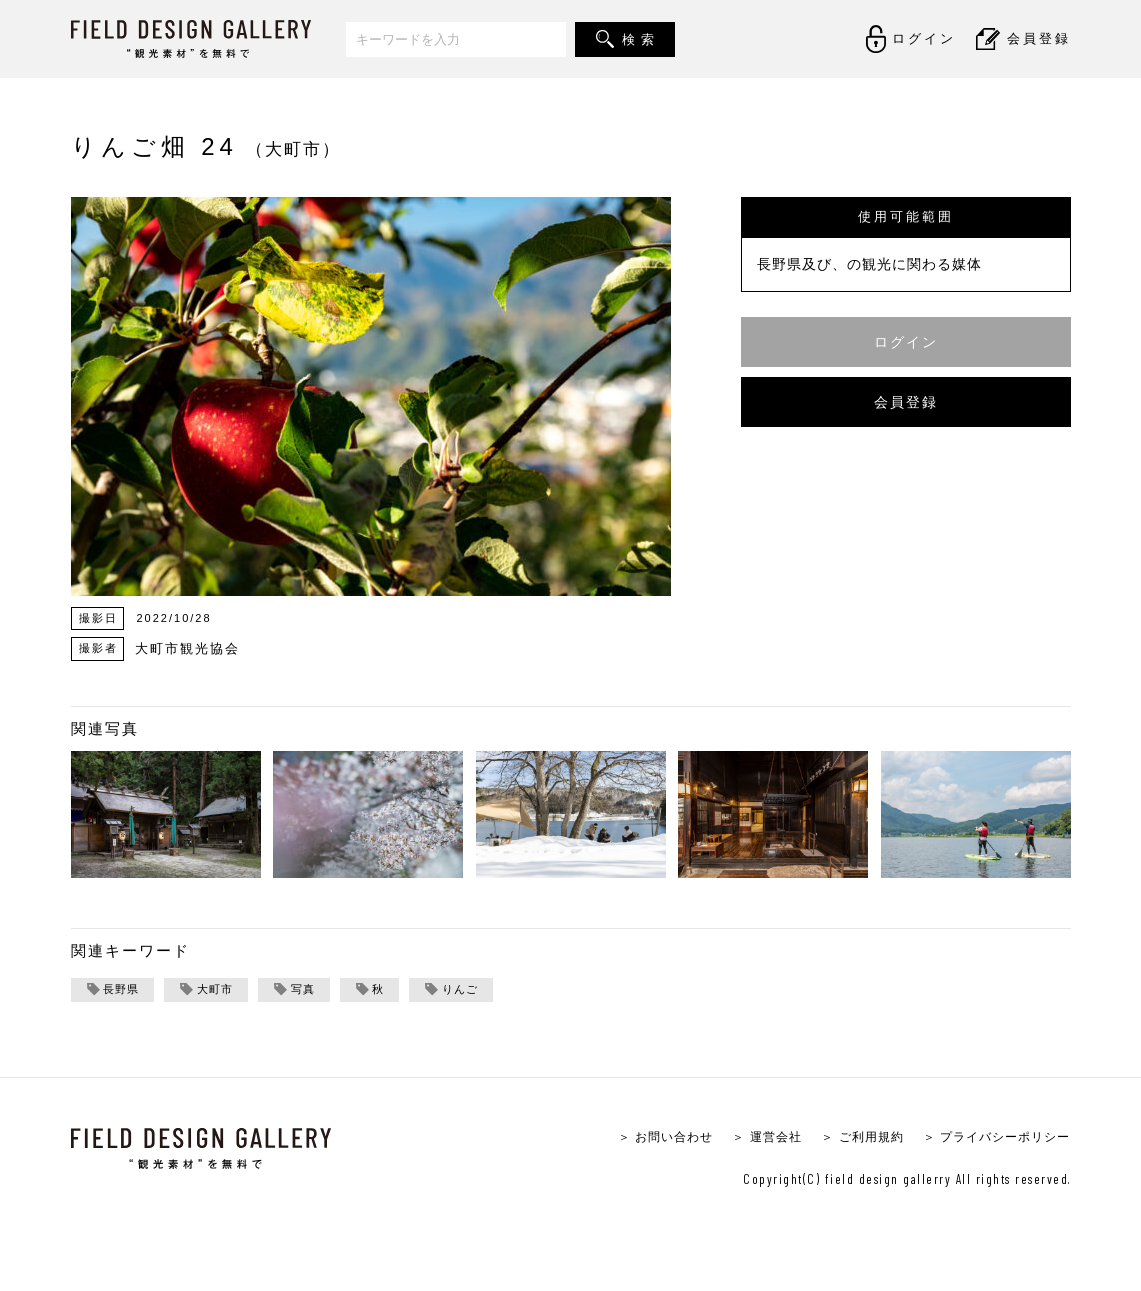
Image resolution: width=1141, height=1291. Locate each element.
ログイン (906, 341)
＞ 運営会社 (747, 1138)
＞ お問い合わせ (639, 1138)
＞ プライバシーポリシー (991, 1138)
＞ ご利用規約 (848, 1138)
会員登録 (906, 401)
